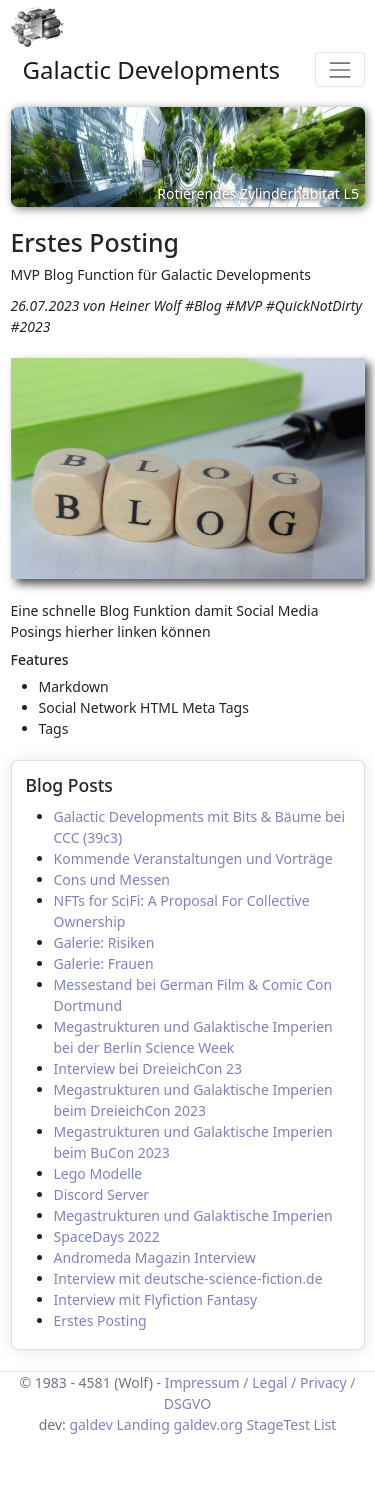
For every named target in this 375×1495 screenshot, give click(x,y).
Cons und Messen (112, 879)
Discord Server (102, 1194)
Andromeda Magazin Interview (155, 1257)
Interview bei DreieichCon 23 (148, 1068)
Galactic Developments (151, 69)
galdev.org (207, 1424)
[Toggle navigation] (339, 69)
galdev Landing (119, 1424)
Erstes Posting (100, 1320)
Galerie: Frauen (104, 963)
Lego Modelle (98, 1173)
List (325, 1424)
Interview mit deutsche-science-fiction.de (188, 1278)
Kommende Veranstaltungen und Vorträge (193, 858)
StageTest (278, 1424)
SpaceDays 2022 (107, 1236)
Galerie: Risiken (104, 942)
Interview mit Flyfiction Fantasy (156, 1299)
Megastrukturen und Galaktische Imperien (193, 1215)
